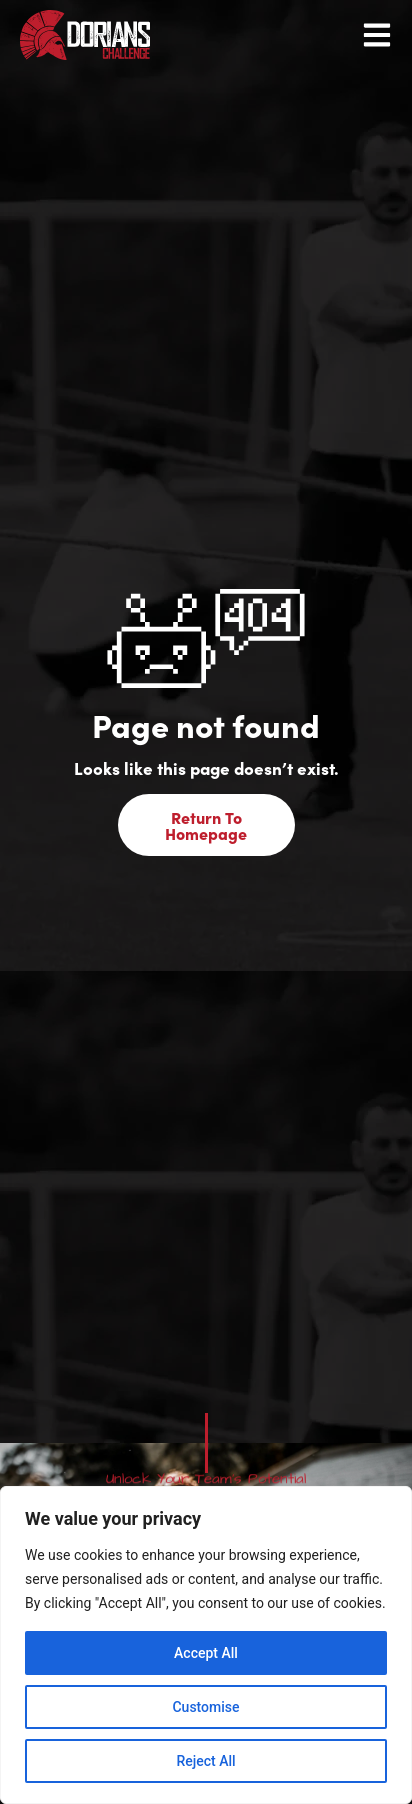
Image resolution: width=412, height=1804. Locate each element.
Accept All (206, 1653)
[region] (206, 1645)
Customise (205, 1707)
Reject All (205, 1761)
